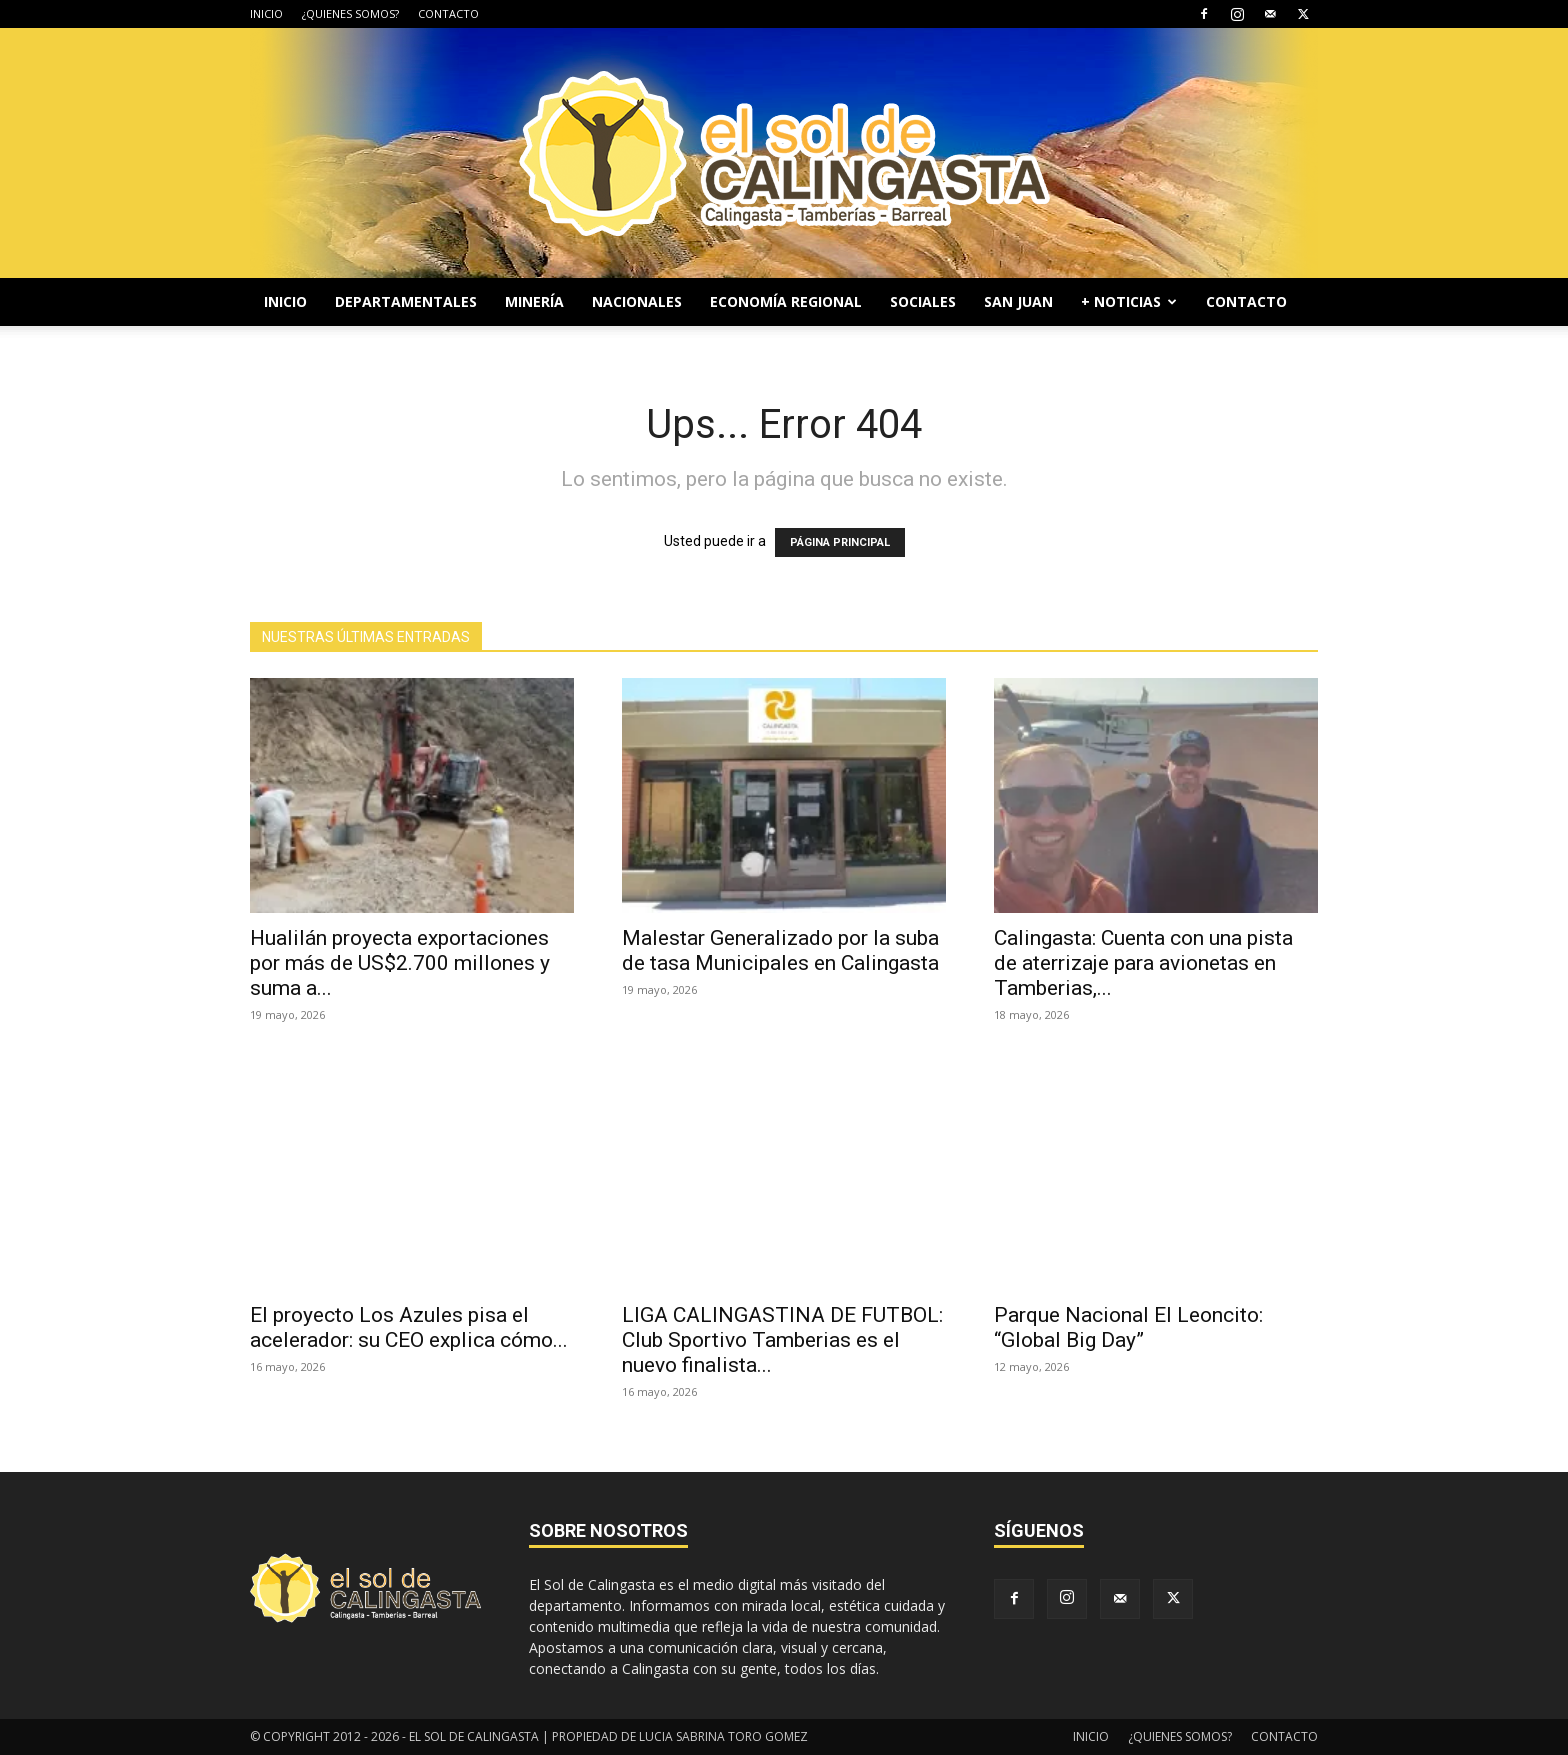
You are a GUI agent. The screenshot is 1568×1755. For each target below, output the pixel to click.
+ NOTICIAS (1129, 301)
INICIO (266, 13)
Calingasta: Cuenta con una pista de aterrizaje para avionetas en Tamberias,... (1143, 963)
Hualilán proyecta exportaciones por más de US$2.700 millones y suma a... (400, 963)
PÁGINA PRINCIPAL (840, 542)
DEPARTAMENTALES (406, 301)
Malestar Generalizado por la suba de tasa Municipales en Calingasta (780, 950)
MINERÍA (534, 301)
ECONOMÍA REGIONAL (786, 301)
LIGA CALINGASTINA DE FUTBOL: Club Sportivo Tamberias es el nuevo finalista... (782, 1340)
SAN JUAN (1018, 301)
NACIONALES (637, 301)
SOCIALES (923, 301)
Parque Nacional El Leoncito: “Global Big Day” (1128, 1327)
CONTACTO (448, 13)
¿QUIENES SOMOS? (350, 13)
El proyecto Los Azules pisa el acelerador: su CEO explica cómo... (409, 1327)
